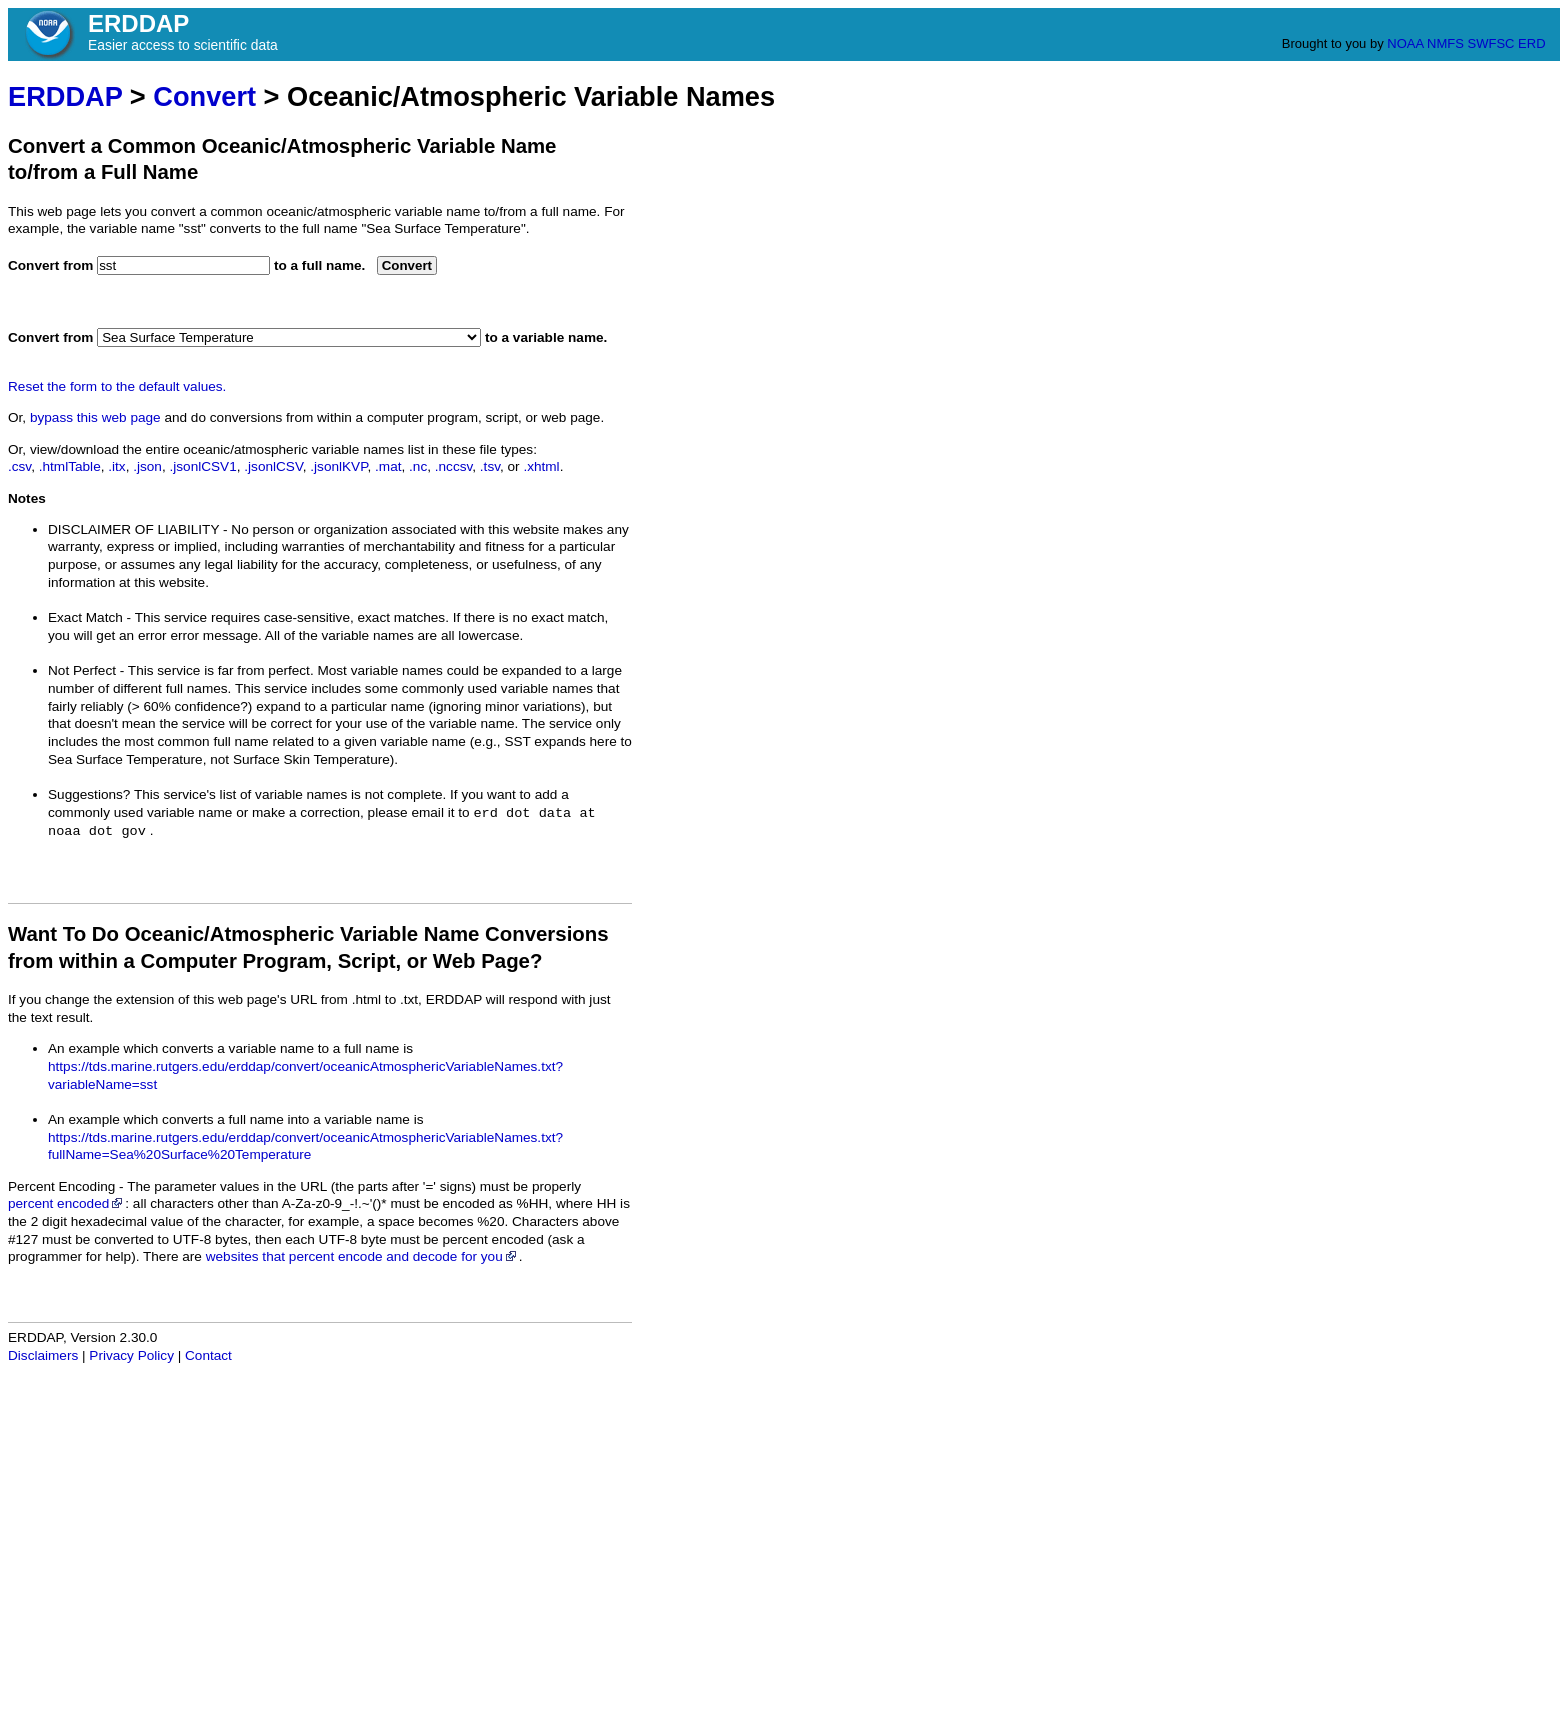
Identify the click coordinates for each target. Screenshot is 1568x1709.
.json (147, 466)
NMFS (1445, 43)
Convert (204, 96)
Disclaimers (43, 1355)
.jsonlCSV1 (202, 466)
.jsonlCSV (273, 466)
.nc (418, 466)
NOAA (1405, 43)
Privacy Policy (131, 1355)
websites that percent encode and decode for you (362, 1256)
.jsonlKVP (338, 466)
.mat (388, 466)
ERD (1531, 43)
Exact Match (85, 617)
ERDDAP (65, 96)
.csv (19, 466)
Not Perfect (82, 670)
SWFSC (1491, 43)
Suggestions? (89, 794)
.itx (116, 466)
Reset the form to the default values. (117, 386)
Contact (208, 1355)
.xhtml (541, 466)
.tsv (490, 466)
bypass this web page (95, 417)
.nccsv (454, 466)
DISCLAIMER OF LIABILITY (133, 529)
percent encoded (66, 1203)
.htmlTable (70, 466)
